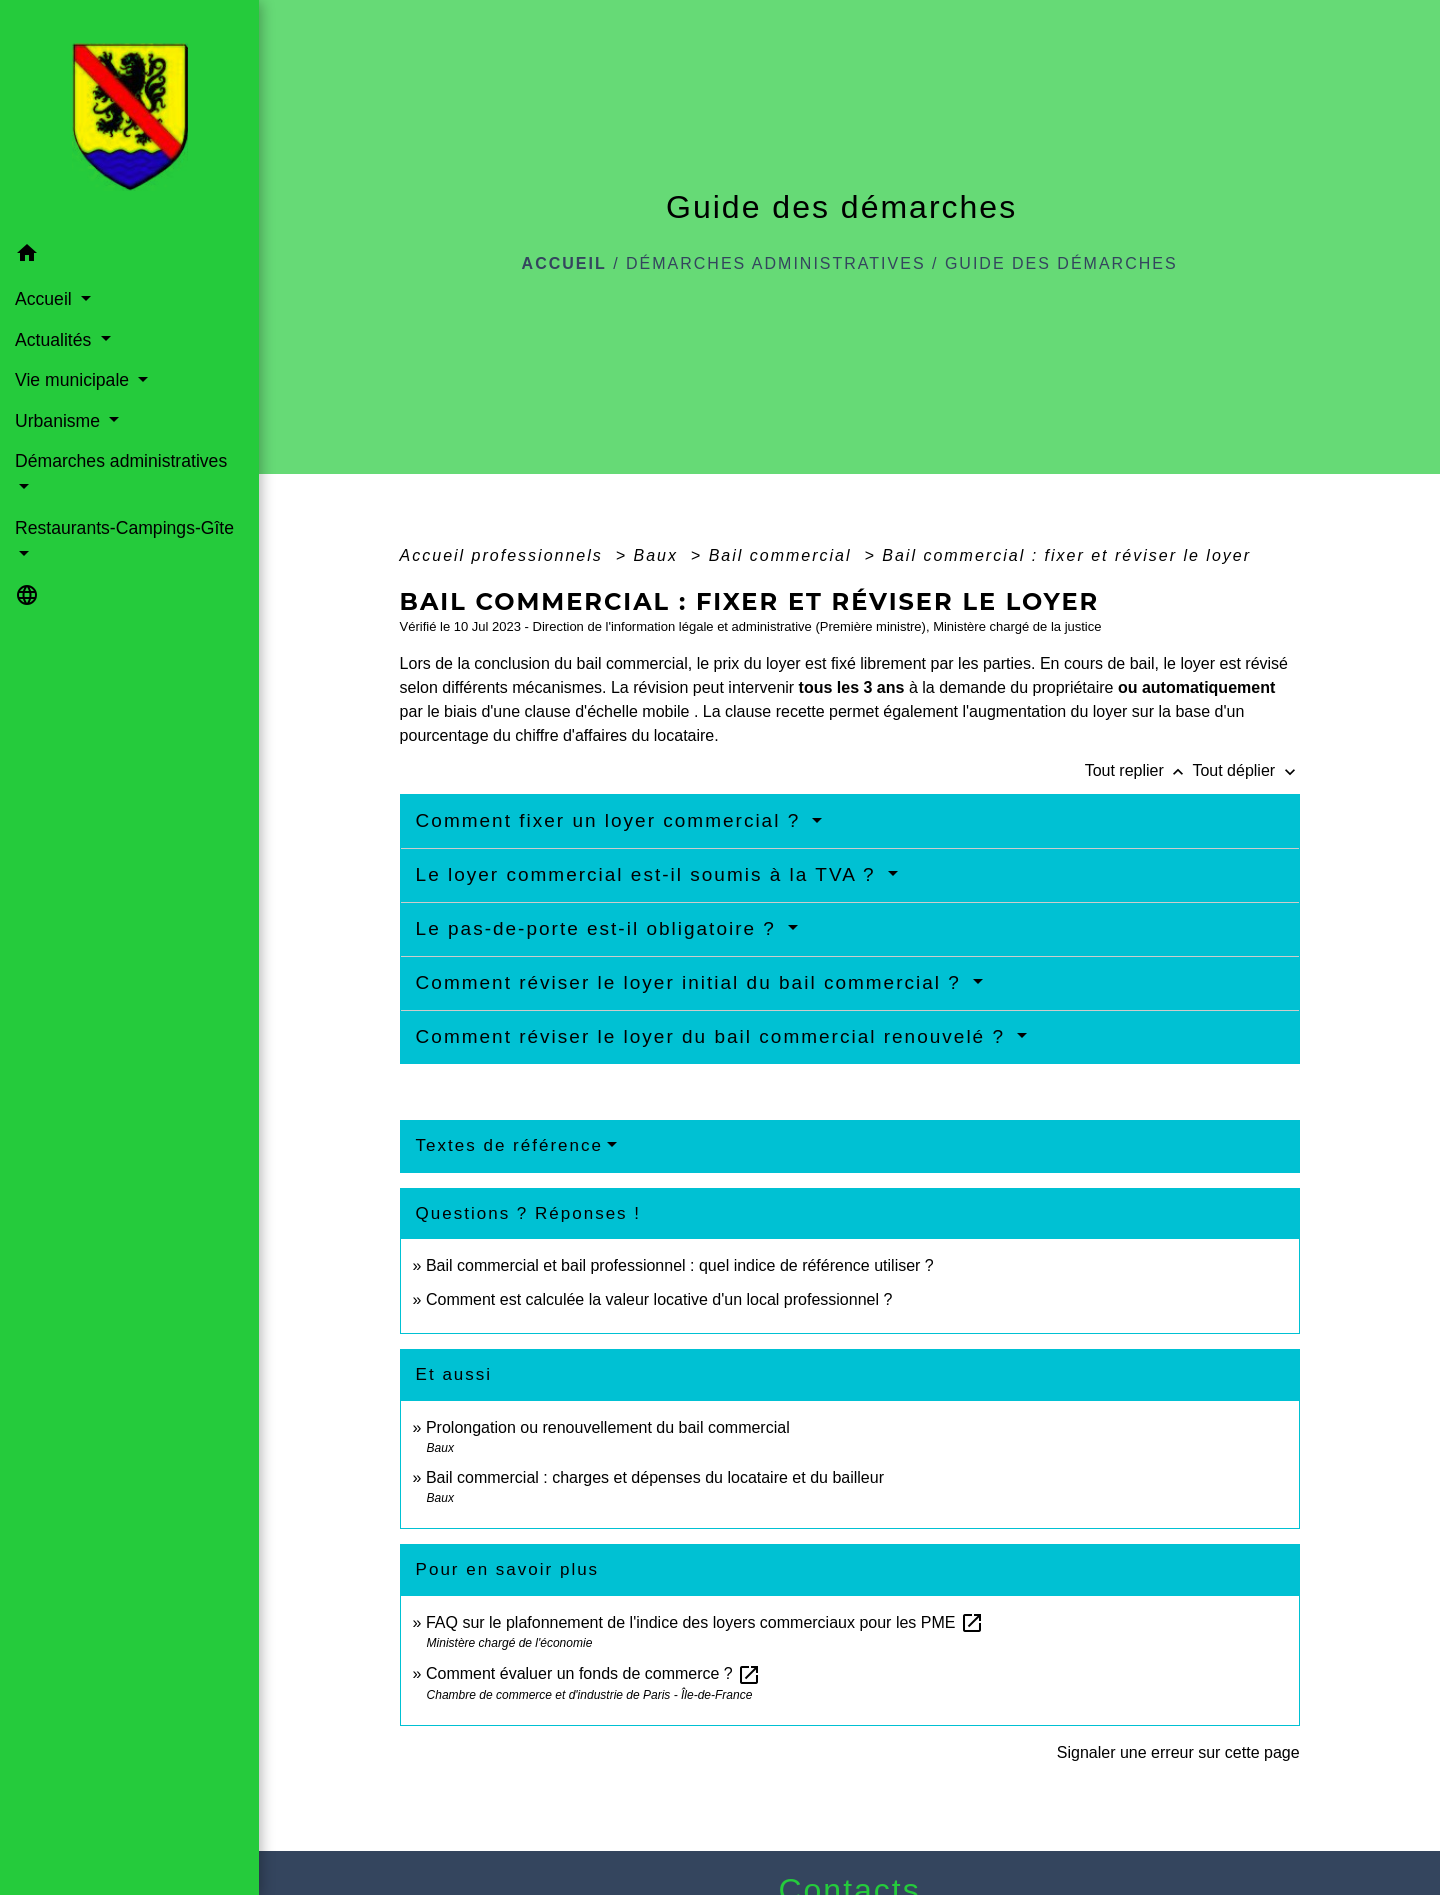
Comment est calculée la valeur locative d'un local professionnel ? (659, 1299)
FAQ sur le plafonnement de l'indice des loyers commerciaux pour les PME (705, 1622)
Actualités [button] (55, 340)
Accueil (564, 263)
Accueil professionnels (505, 555)
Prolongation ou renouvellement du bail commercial (608, 1427)
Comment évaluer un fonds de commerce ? (593, 1673)
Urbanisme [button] (60, 421)
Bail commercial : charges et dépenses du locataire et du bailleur (655, 1477)
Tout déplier (1245, 770)
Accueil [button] (46, 299)
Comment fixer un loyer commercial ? (612, 820)
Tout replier (1139, 770)
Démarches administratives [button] (121, 461)
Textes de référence (509, 1145)
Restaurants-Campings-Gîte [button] (124, 528)
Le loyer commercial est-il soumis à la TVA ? (649, 874)
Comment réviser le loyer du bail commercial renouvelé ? (714, 1036)
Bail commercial (783, 555)
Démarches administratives (776, 263)
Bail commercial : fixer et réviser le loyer (1066, 555)
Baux (658, 555)
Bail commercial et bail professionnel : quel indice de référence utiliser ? (680, 1265)
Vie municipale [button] (74, 380)
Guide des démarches (1061, 263)
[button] (129, 256)
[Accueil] (130, 117)
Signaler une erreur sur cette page (1178, 1752)
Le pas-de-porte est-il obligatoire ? (600, 928)
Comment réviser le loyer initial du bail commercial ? (692, 982)
